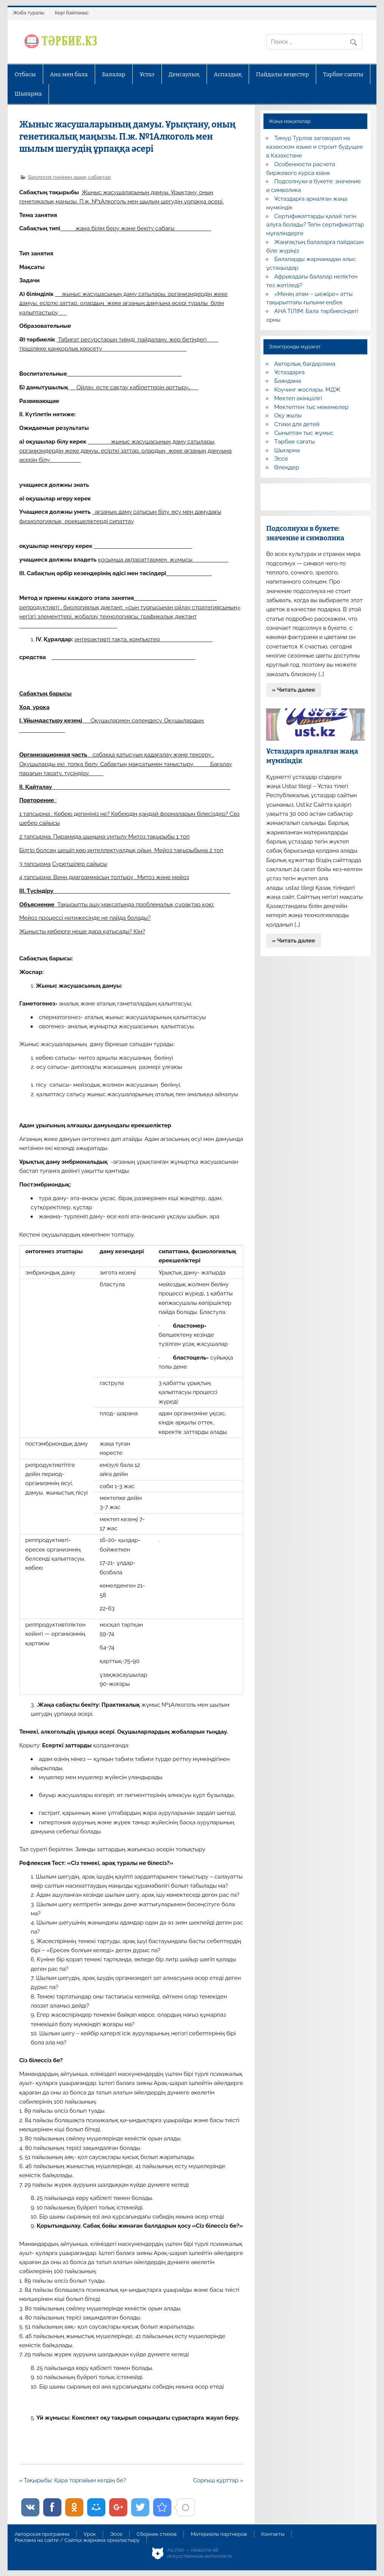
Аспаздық (228, 74)
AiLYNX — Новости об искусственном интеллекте (199, 2553)
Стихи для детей (296, 424)
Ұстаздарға (289, 372)
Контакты (272, 2534)
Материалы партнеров (219, 2534)
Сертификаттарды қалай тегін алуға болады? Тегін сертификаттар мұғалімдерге (315, 225)
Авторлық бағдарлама (304, 363)
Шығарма (28, 93)
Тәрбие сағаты (343, 74)
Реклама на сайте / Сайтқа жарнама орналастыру (77, 2540)
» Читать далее (293, 689)
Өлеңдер (286, 467)
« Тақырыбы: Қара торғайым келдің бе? (72, 2480)
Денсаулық (184, 74)
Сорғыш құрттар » (218, 2480)
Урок (90, 2534)
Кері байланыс (72, 13)
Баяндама (287, 381)
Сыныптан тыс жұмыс (303, 433)
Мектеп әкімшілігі (298, 398)
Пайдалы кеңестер (282, 74)
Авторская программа (42, 2534)
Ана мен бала (69, 74)
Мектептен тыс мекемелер (311, 407)
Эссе (281, 458)
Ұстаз (146, 74)
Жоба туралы (28, 13)
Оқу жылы (287, 415)
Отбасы (25, 74)
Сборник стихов (156, 2534)
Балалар (113, 74)
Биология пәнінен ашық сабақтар (69, 177)
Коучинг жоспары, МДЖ (307, 389)
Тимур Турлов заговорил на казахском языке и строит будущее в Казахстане (314, 147)
